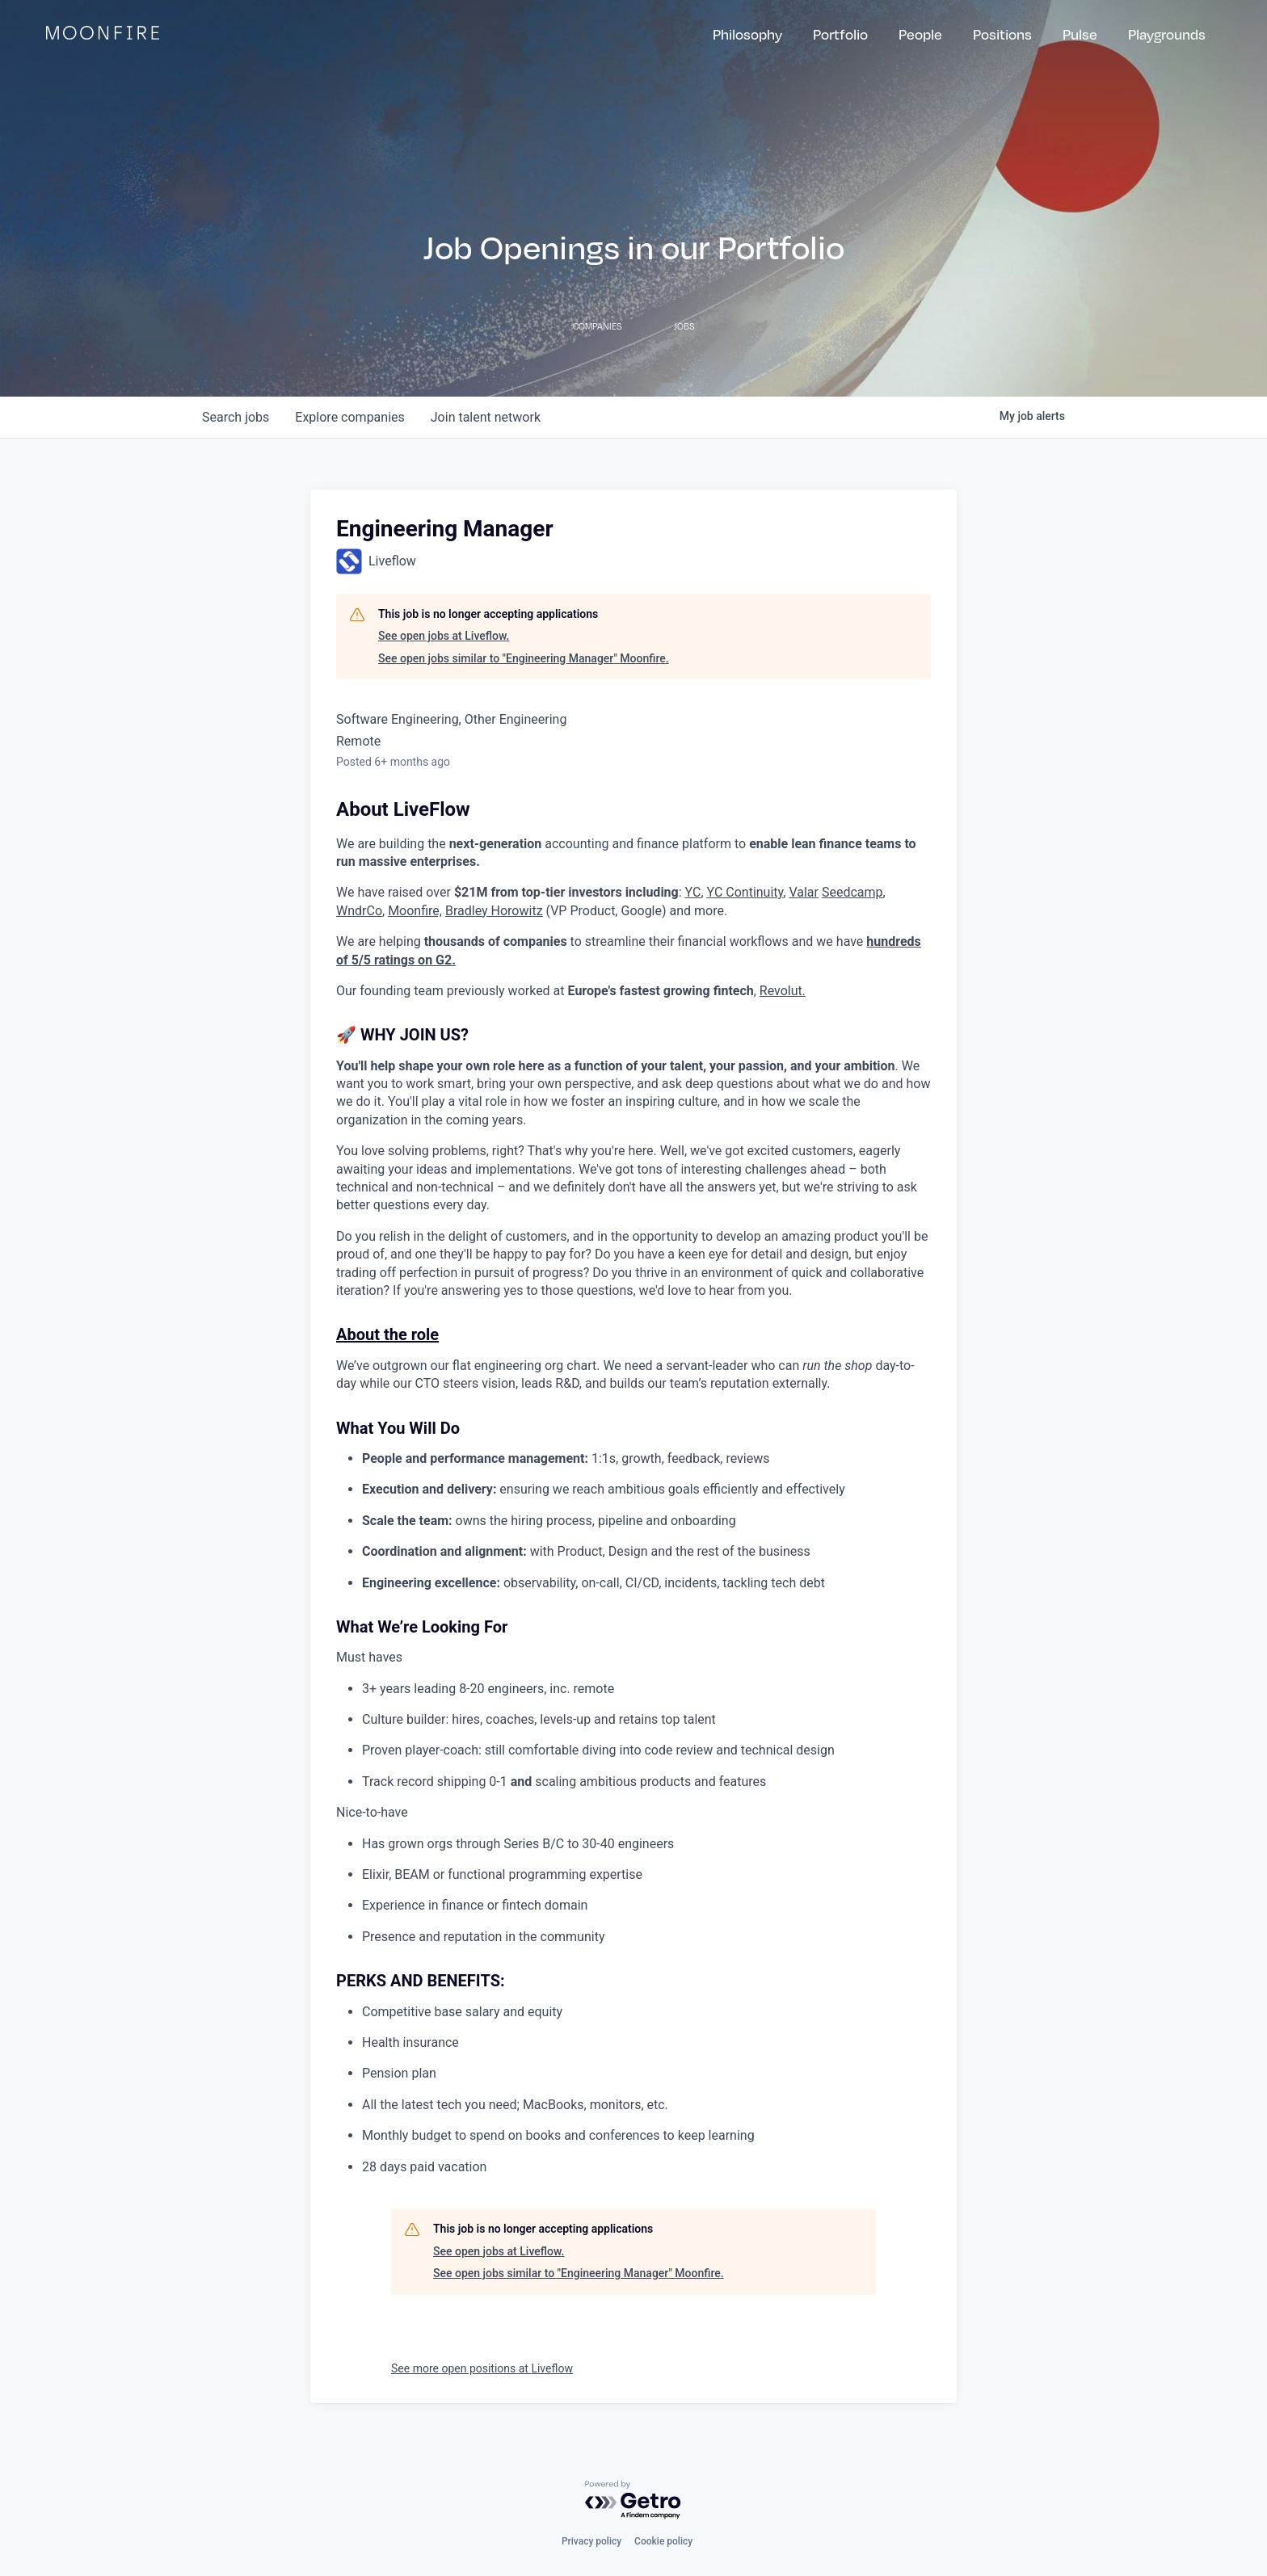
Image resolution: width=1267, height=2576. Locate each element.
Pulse (1080, 34)
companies (349, 417)
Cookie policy (663, 2541)
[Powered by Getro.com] (633, 2500)
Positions (1002, 34)
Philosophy (747, 34)
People (920, 34)
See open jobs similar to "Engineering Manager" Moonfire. (523, 658)
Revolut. (783, 990)
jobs (235, 417)
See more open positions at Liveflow (482, 2368)
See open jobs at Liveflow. (443, 635)
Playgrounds (1167, 34)
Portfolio (840, 34)
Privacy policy (591, 2541)
